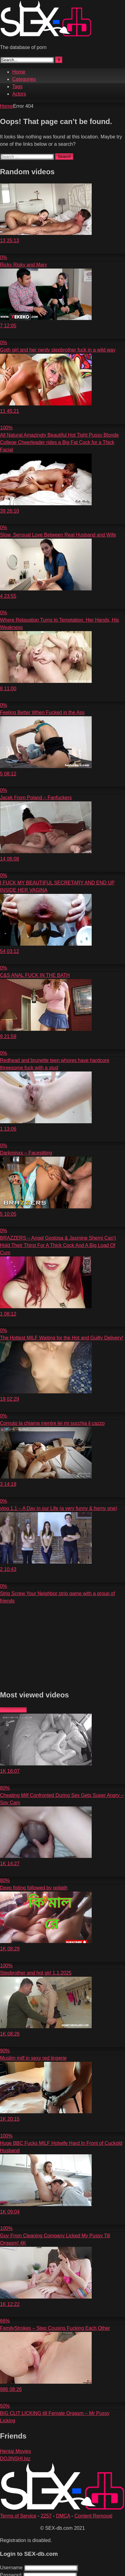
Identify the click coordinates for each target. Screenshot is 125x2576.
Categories (24, 79)
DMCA (63, 2515)
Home (18, 71)
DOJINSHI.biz (15, 2458)
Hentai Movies (15, 2451)
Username (11, 2567)
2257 (46, 2515)
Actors (19, 93)
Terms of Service (18, 2515)
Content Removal (93, 2515)
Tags (17, 86)
